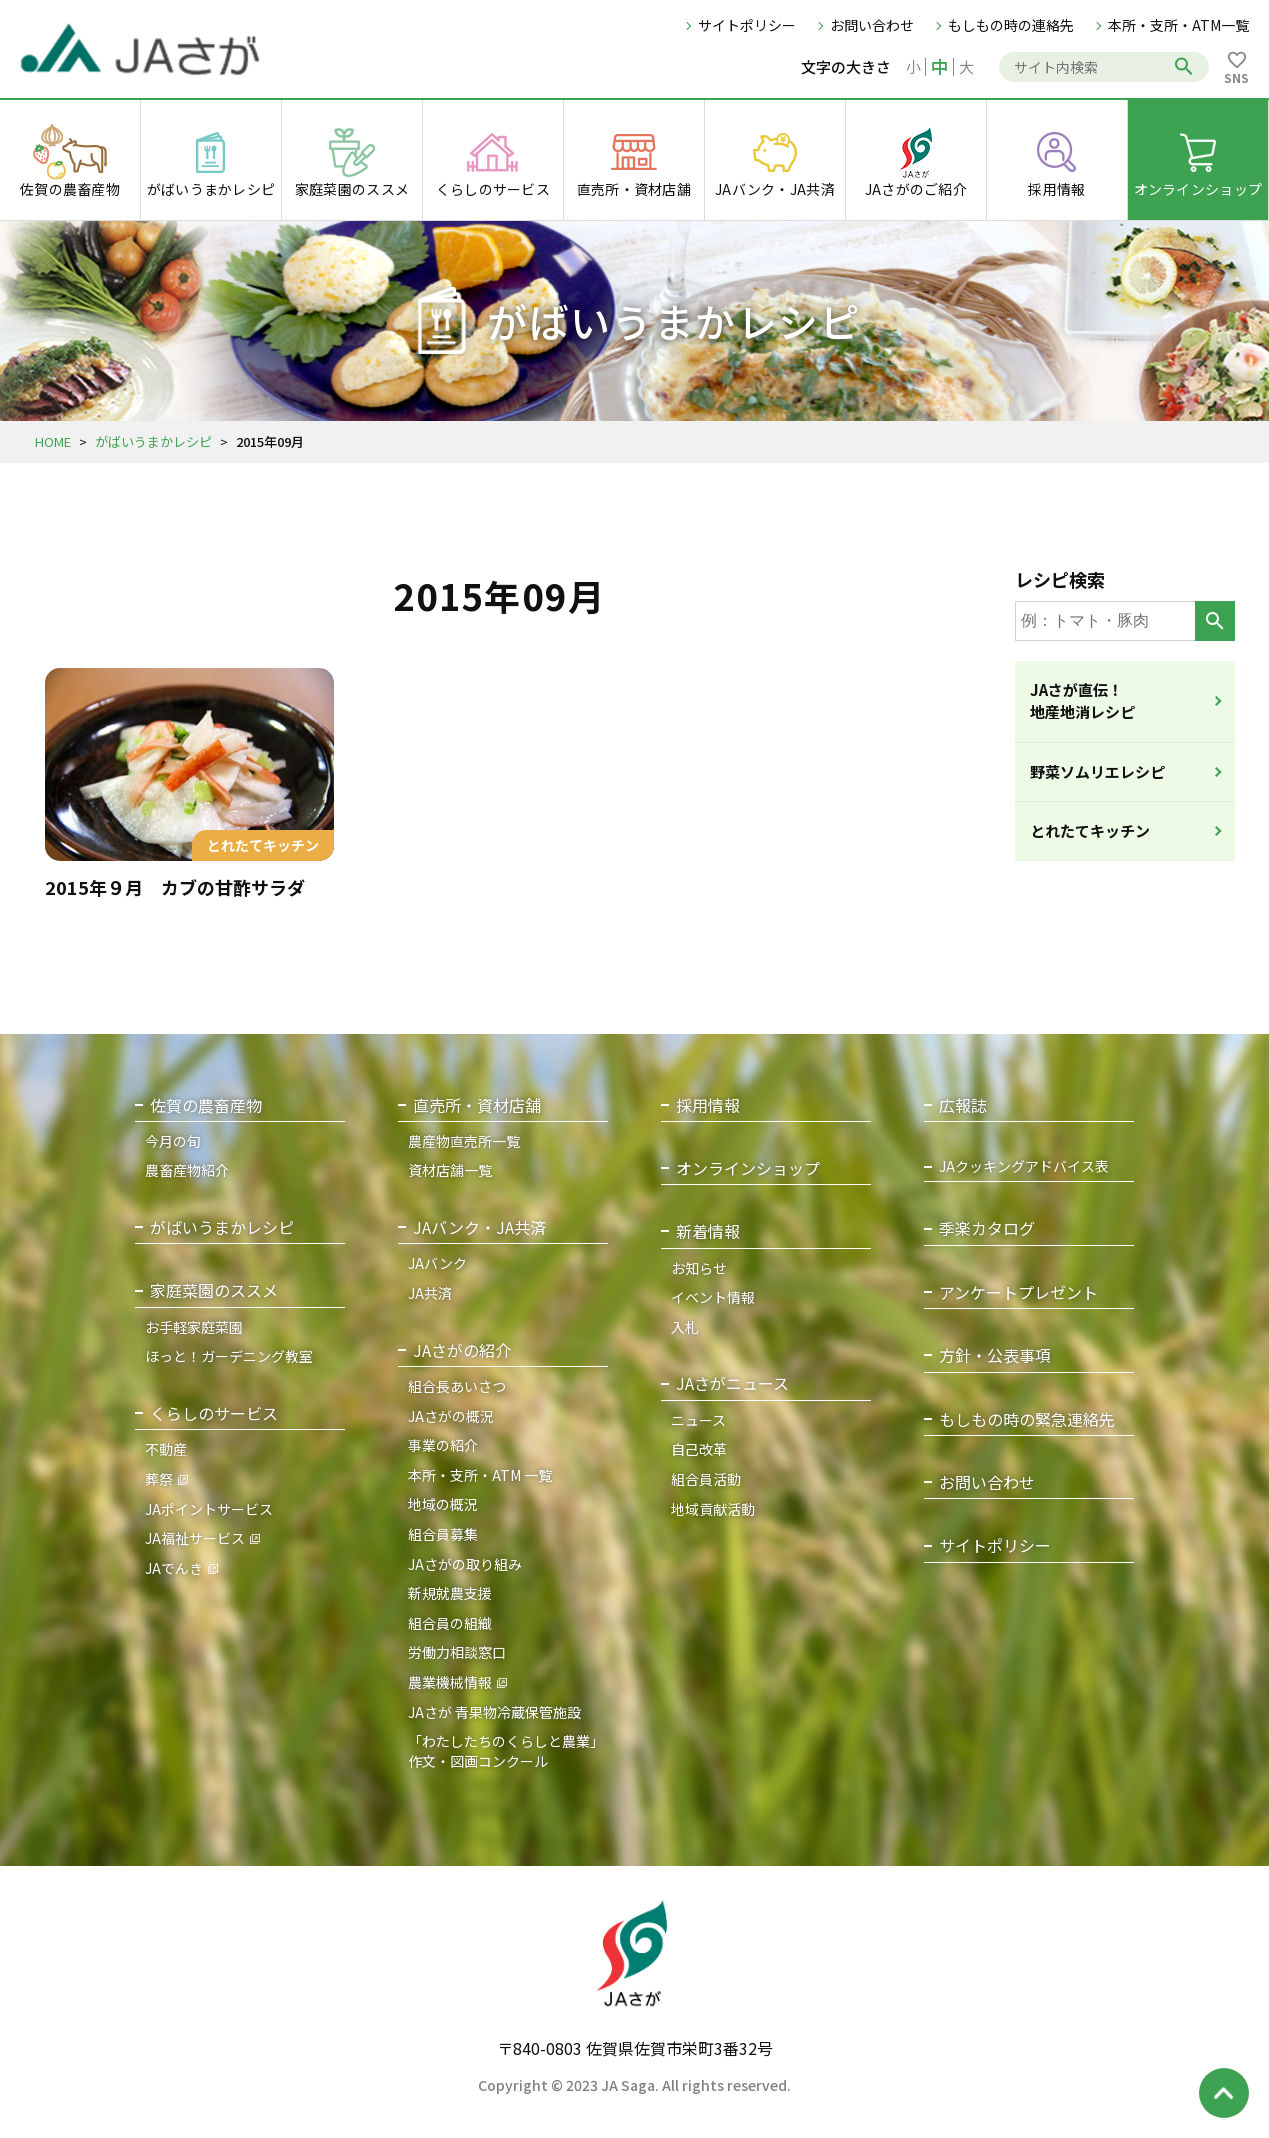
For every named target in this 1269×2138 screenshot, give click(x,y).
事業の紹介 (443, 1445)
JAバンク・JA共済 (479, 1227)
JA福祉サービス (195, 1538)
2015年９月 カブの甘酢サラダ (175, 887)
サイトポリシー (747, 25)
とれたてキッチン (1090, 830)
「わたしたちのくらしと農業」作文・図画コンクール (506, 1751)
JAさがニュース (732, 1383)
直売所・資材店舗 (477, 1105)
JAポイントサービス (209, 1509)
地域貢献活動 (713, 1509)
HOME (53, 441)
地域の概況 (443, 1504)
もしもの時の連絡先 (1011, 25)
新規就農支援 (450, 1593)
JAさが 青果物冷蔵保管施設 (494, 1712)
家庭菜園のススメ (214, 1290)
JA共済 (430, 1293)
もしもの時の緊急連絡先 (1027, 1419)
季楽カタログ (987, 1228)
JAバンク (437, 1263)
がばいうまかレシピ (153, 441)
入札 (685, 1327)
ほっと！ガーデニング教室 (229, 1356)
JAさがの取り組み (465, 1564)
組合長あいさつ (457, 1386)
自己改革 (699, 1449)
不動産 (166, 1449)
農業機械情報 (450, 1682)
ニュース (698, 1420)
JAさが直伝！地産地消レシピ (1082, 701)
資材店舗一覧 (450, 1170)
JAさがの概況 (451, 1416)
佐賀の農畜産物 (206, 1105)
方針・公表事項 (995, 1355)
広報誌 (963, 1105)
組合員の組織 (450, 1623)
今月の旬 (173, 1141)
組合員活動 (706, 1479)
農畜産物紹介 (187, 1170)
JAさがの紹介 (462, 1350)
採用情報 (708, 1105)
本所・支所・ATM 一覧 (480, 1475)
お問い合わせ (872, 25)
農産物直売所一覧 (464, 1141)
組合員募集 (443, 1534)
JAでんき (174, 1568)
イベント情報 (713, 1297)
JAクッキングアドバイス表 (1024, 1166)
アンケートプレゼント (1018, 1292)
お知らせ (699, 1268)
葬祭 (159, 1479)
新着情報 (708, 1231)
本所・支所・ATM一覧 (1178, 25)
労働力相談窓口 (457, 1652)
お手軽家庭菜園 (194, 1327)
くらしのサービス (214, 1413)
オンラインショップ (748, 1168)
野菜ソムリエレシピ (1097, 771)
